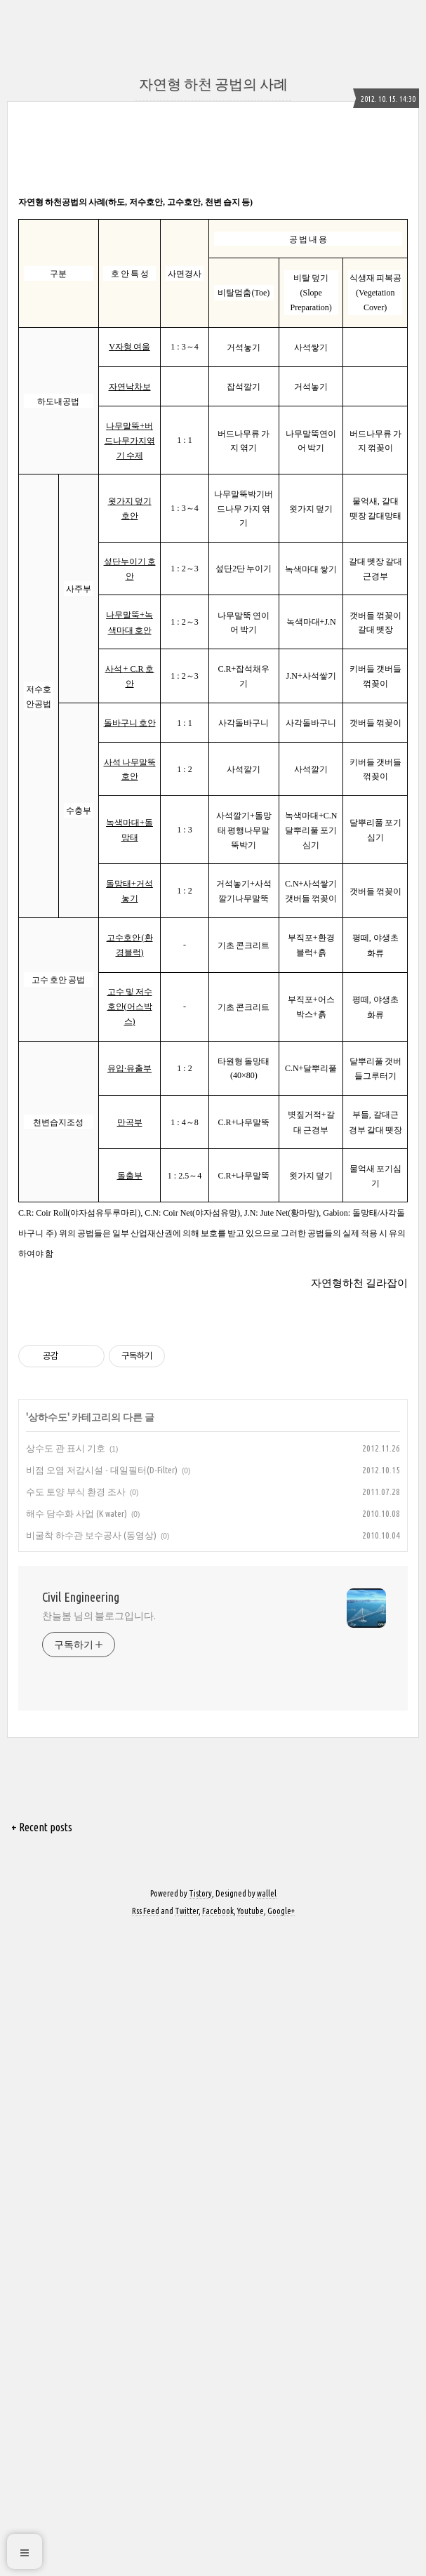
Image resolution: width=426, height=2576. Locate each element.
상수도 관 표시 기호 (65, 1644)
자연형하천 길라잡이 (359, 1283)
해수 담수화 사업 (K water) (76, 1710)
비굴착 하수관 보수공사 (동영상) (91, 1732)
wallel (267, 2089)
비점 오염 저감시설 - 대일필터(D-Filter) (102, 1666)
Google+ (281, 2107)
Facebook (218, 2107)
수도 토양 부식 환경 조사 (76, 1688)
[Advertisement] (213, 1404)
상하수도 (47, 1613)
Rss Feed (145, 2107)
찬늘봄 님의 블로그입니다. (99, 1812)
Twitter (187, 2107)
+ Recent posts (41, 2023)
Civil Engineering (80, 1793)
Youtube (250, 2107)
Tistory (200, 2089)
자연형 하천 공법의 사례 (213, 84)
